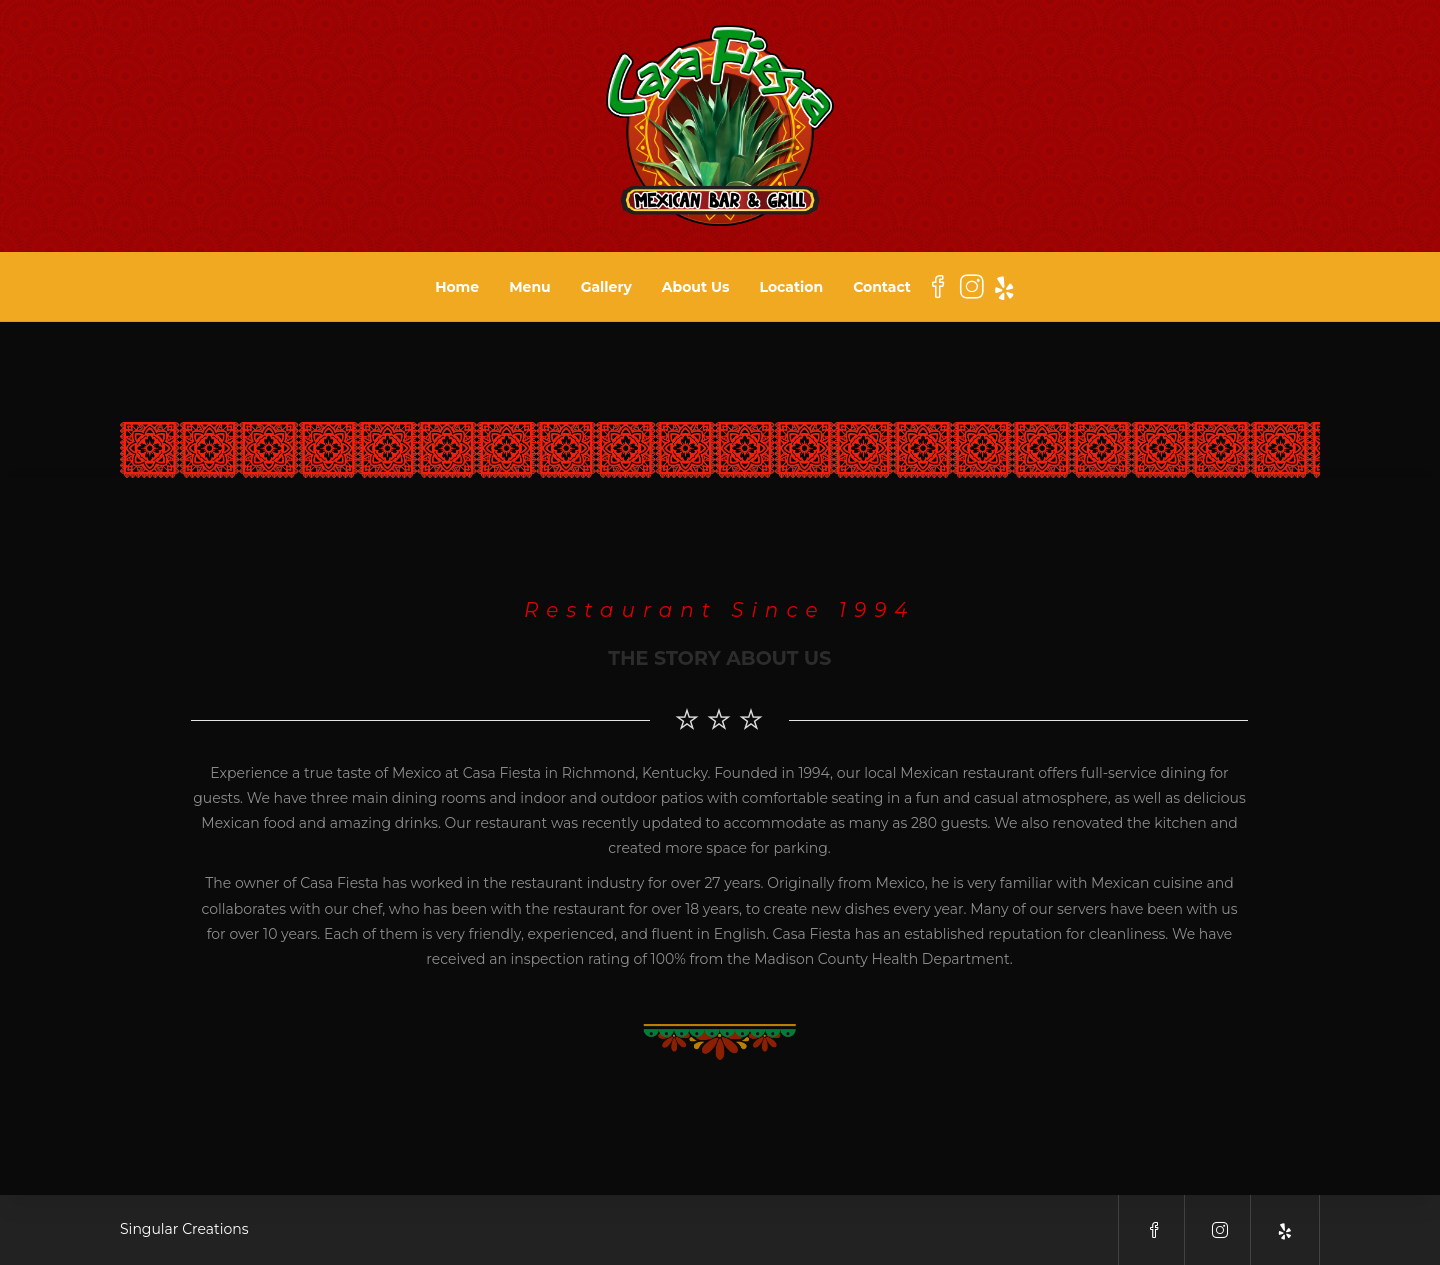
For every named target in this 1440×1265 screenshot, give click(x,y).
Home (457, 287)
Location (792, 287)
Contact (882, 287)
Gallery (606, 287)
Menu (530, 287)
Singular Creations (184, 1229)
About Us (696, 287)
